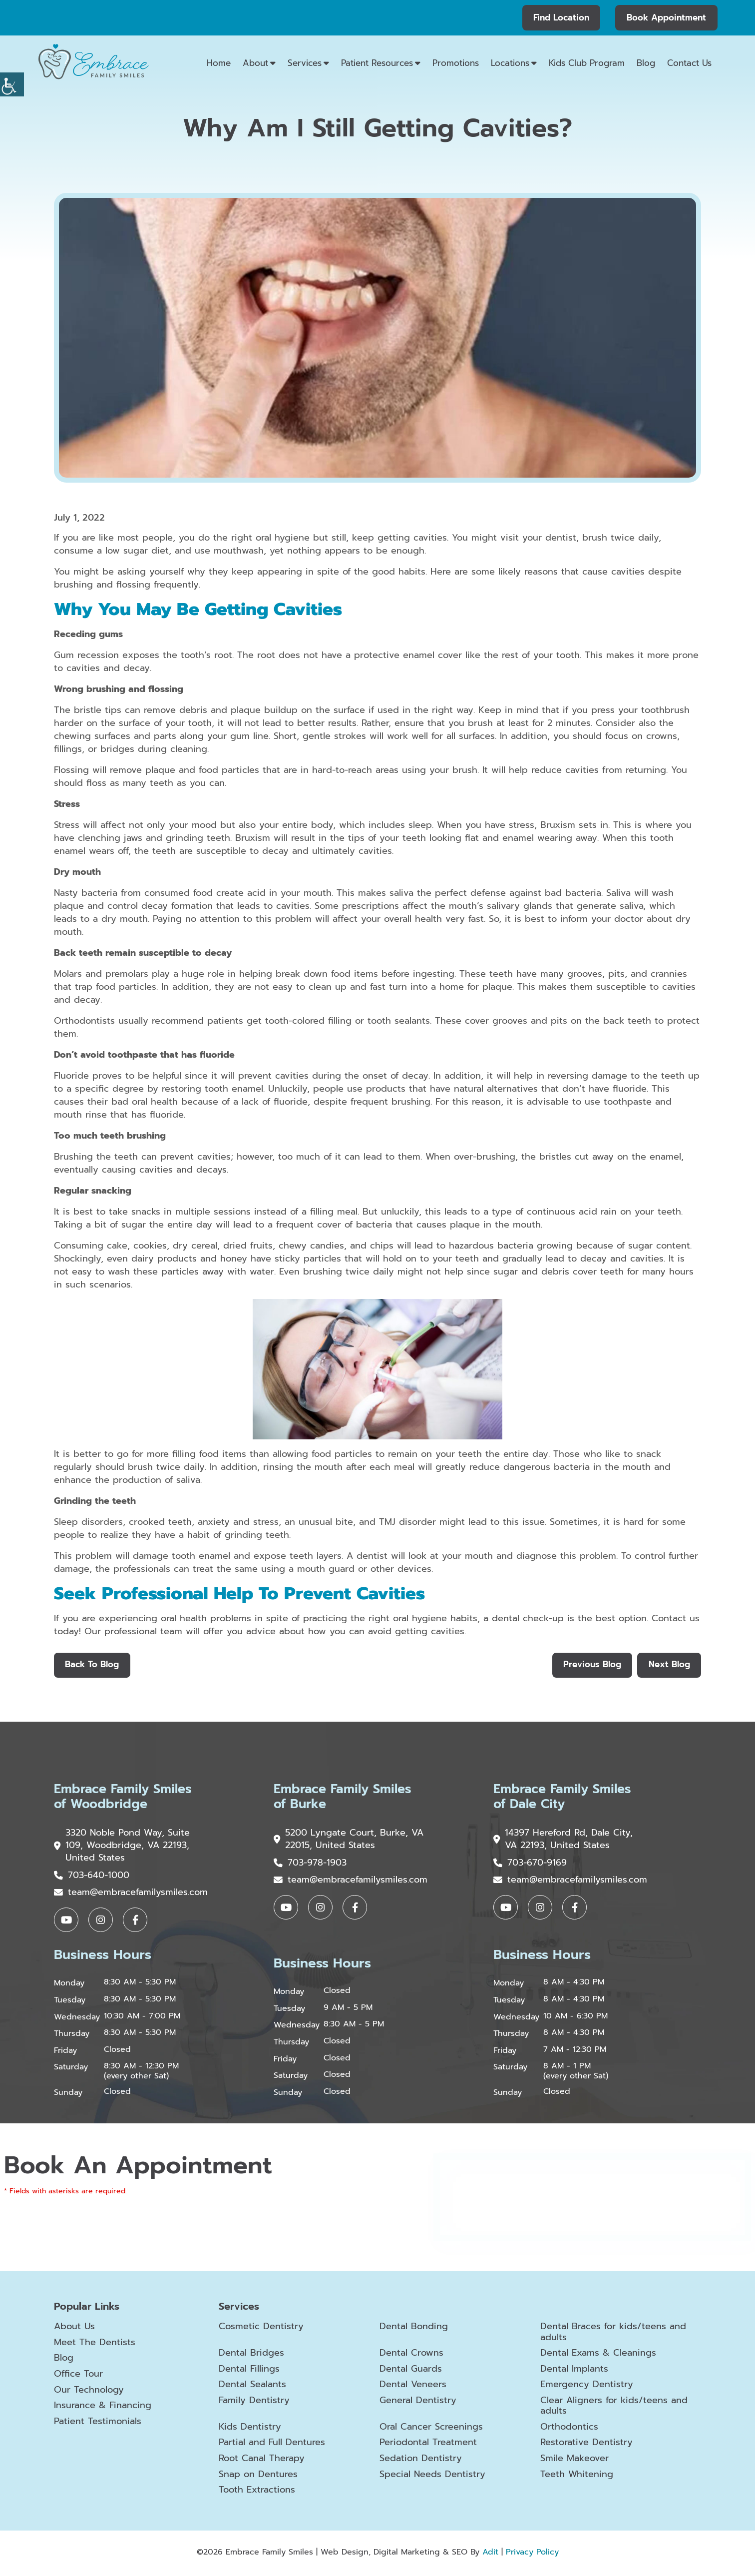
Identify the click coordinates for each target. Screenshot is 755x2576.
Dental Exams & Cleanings (598, 2355)
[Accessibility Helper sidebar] (12, 84)
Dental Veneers (412, 2387)
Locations (510, 62)
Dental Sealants (252, 2387)
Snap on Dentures (258, 2477)
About (255, 62)
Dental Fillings (249, 2371)
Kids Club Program (587, 62)
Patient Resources (377, 62)
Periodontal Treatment (428, 2445)
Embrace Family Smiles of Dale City (565, 1797)
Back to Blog (92, 1665)
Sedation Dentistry (420, 2461)
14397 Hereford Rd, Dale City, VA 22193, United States (563, 1840)
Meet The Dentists (94, 2344)
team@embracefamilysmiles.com (131, 1894)
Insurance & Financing (102, 2408)
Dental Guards (410, 2371)
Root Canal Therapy (262, 2461)
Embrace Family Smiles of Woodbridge (125, 1797)
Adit (490, 2555)
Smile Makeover (574, 2461)
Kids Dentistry (250, 2429)
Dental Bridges (251, 2355)
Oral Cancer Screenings (431, 2429)
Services (305, 62)
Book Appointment (666, 17)
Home (219, 62)
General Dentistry (417, 2403)
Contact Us (689, 62)
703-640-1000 (91, 1877)
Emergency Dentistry (586, 2387)
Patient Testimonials (97, 2423)
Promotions (455, 62)
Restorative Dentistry (586, 2445)
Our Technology (89, 2392)
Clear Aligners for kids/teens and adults (614, 2408)
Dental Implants (574, 2371)
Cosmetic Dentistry (261, 2329)
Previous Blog (591, 1665)
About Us (74, 2329)
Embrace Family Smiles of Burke (345, 1797)
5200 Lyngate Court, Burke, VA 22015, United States (341, 1840)
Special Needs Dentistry (432, 2477)
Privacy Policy (532, 2555)
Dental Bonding (413, 2329)
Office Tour (78, 2376)
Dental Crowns (411, 2355)
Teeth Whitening (576, 2477)
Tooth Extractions (257, 2492)
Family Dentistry (254, 2403)
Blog (646, 62)
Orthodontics (569, 2429)
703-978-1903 (310, 1865)
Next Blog (669, 1665)
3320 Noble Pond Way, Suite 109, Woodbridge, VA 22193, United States (122, 1847)
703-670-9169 (530, 1865)
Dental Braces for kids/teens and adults (613, 2334)
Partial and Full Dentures (272, 2445)
